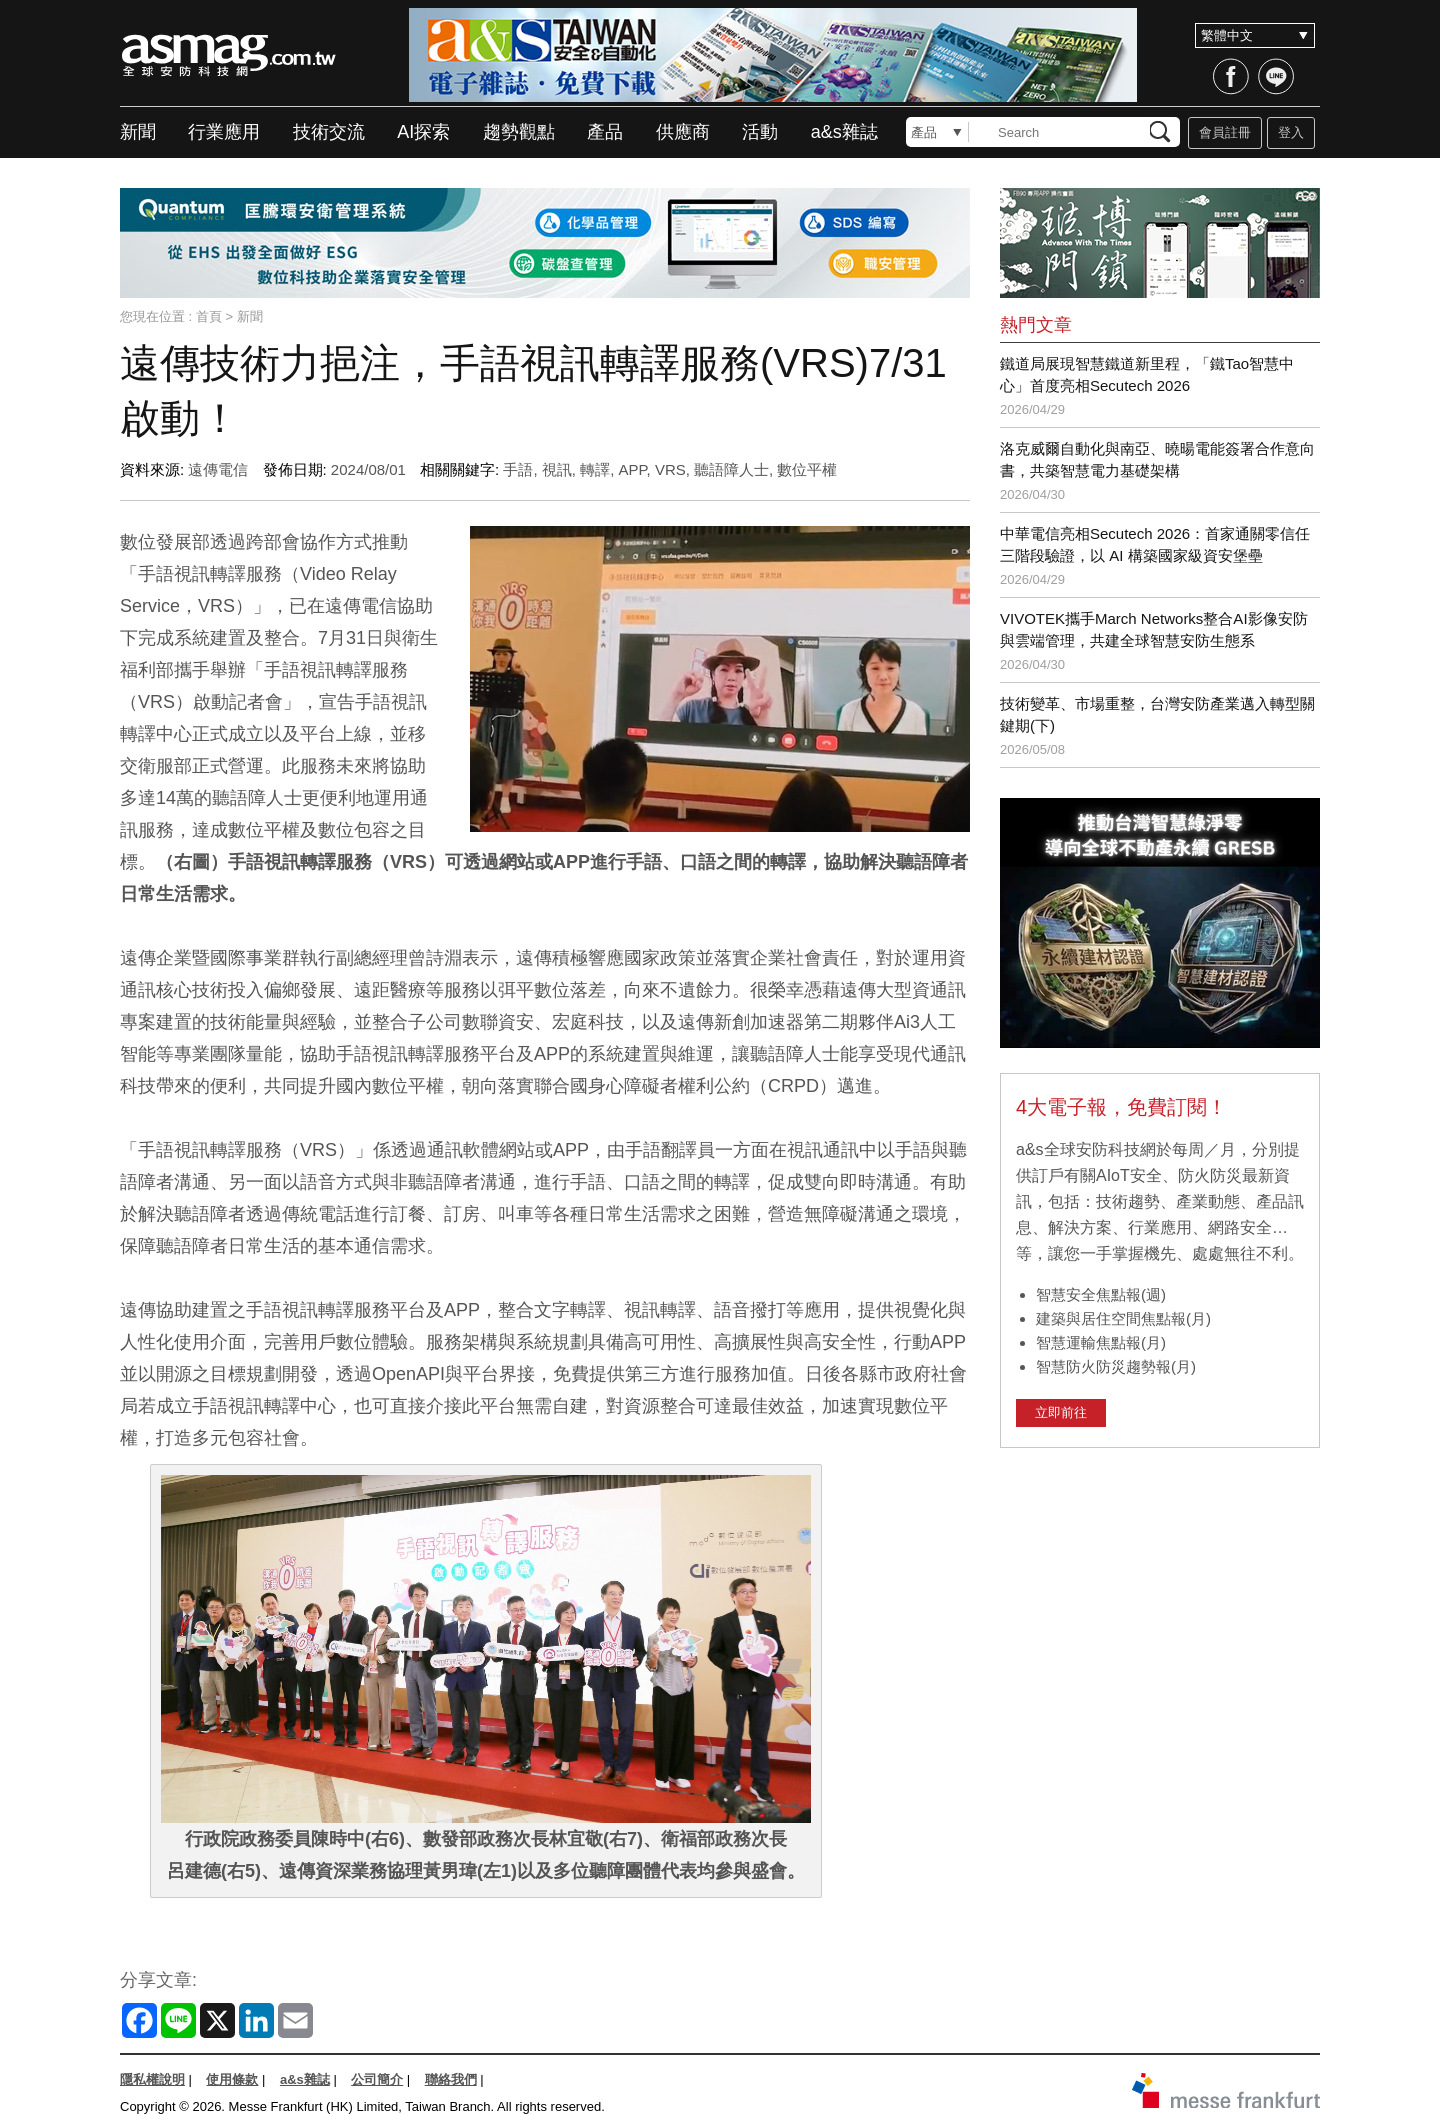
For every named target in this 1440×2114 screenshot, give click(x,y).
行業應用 (224, 132)
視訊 (557, 469)
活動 (760, 132)
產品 (605, 132)
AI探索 (423, 132)
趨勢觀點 (519, 132)
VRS (670, 469)
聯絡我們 (451, 2079)
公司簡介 (377, 2079)
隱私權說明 (152, 2079)
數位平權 (807, 469)
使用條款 (232, 2079)
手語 (518, 469)
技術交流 (329, 132)
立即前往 (1061, 1412)
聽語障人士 (731, 469)
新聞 (138, 132)
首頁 (209, 316)
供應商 (683, 132)
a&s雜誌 (844, 132)
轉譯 (595, 469)
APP (632, 469)
